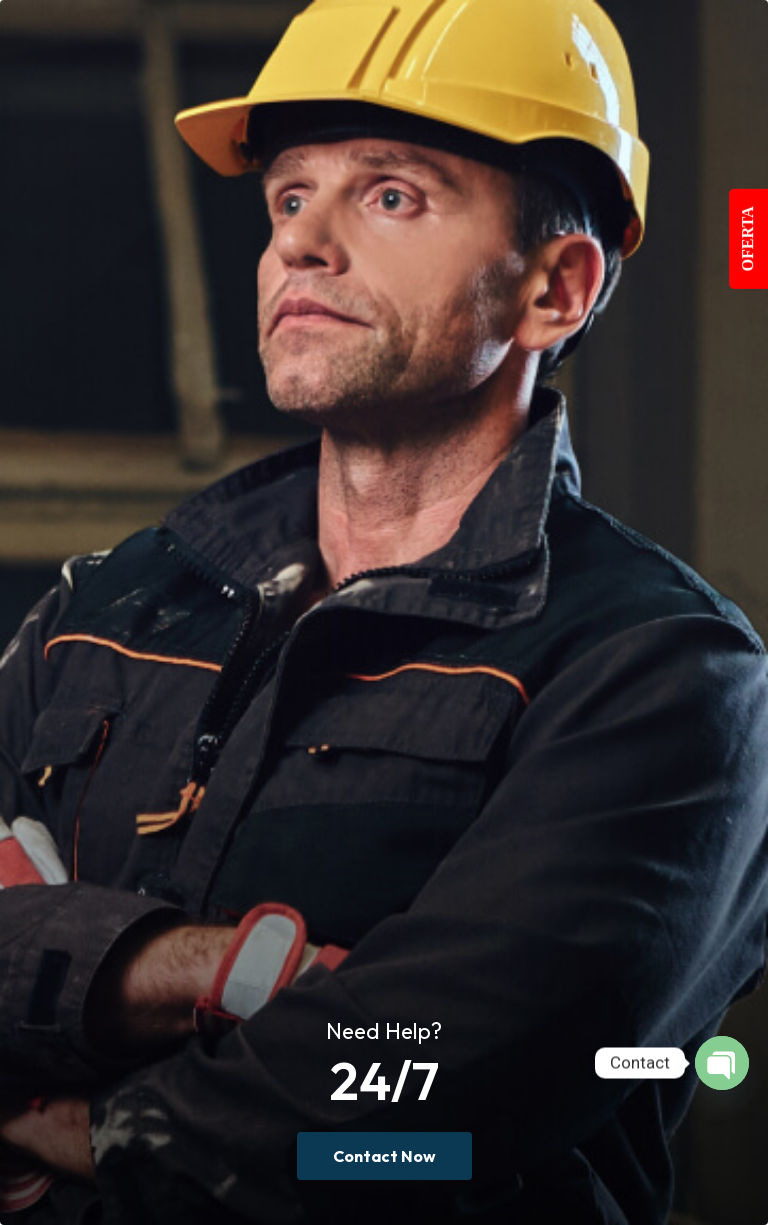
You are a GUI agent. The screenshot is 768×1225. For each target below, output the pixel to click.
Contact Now (384, 1156)
